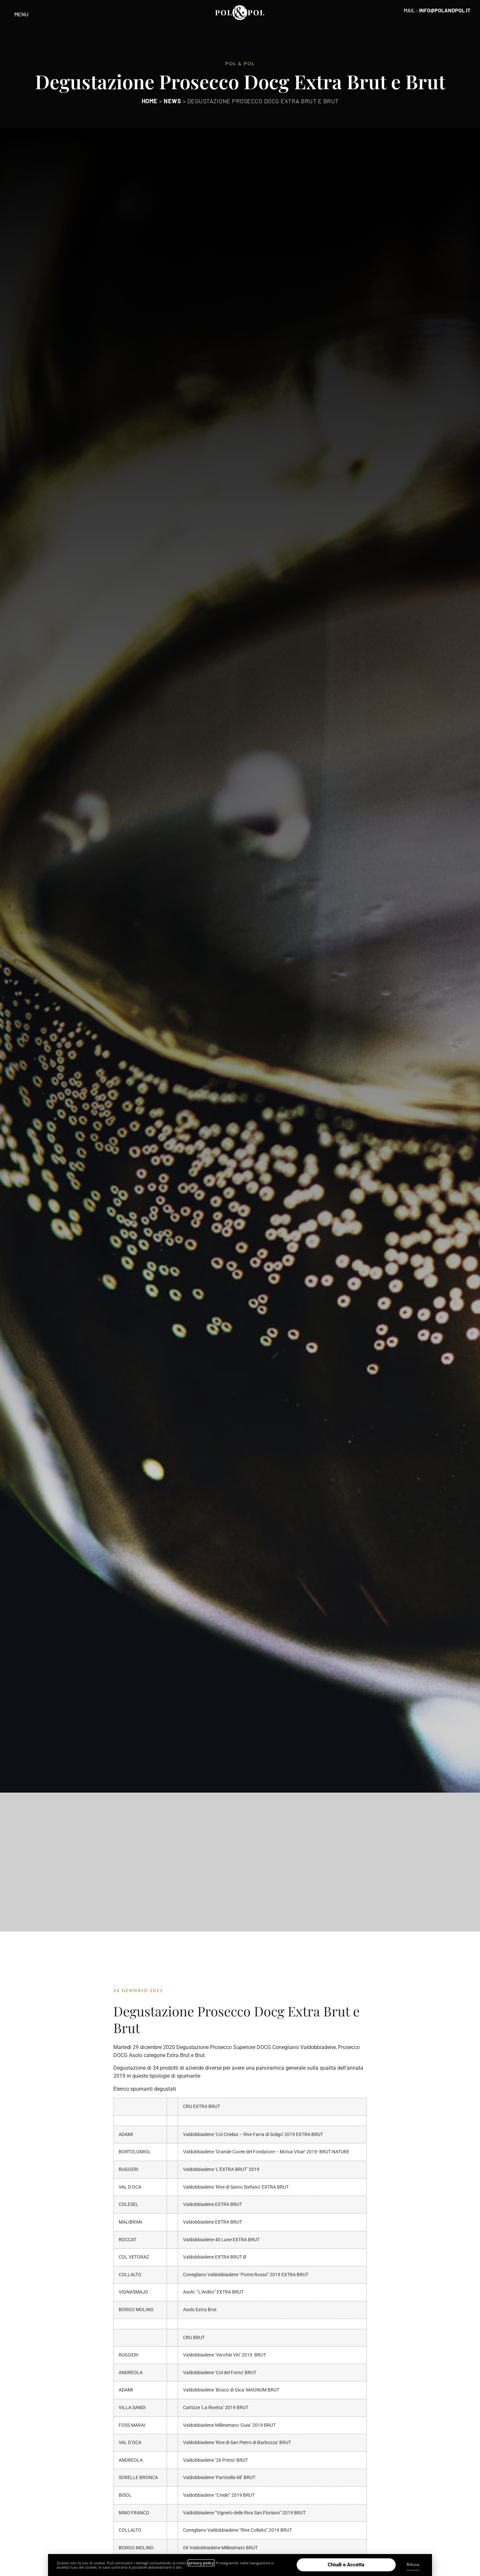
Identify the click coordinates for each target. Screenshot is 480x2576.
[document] (240, 1288)
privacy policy (201, 2562)
